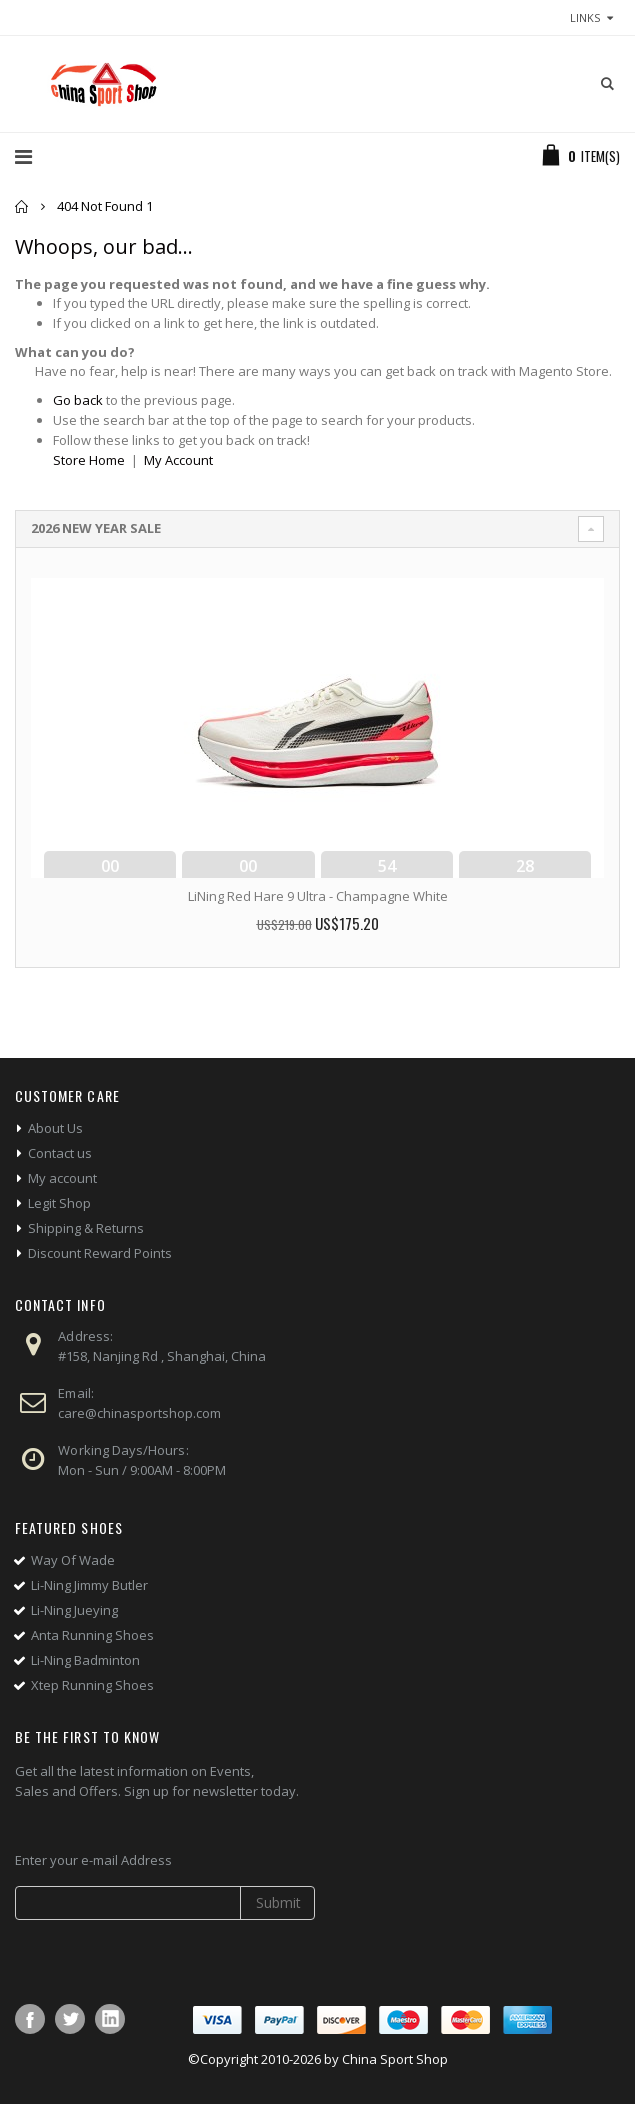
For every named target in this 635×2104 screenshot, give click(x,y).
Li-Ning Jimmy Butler (89, 1585)
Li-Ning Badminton (85, 1660)
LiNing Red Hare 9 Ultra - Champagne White (318, 896)
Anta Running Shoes (92, 1635)
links (585, 17)
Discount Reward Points (100, 1253)
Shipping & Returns (86, 1228)
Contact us (60, 1153)
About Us (55, 1128)
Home (22, 206)
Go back (78, 400)
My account (62, 1178)
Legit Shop (59, 1203)
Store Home (89, 460)
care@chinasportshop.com (139, 1413)
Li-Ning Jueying (74, 1610)
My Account (178, 460)
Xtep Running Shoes (92, 1685)
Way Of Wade (73, 1560)
